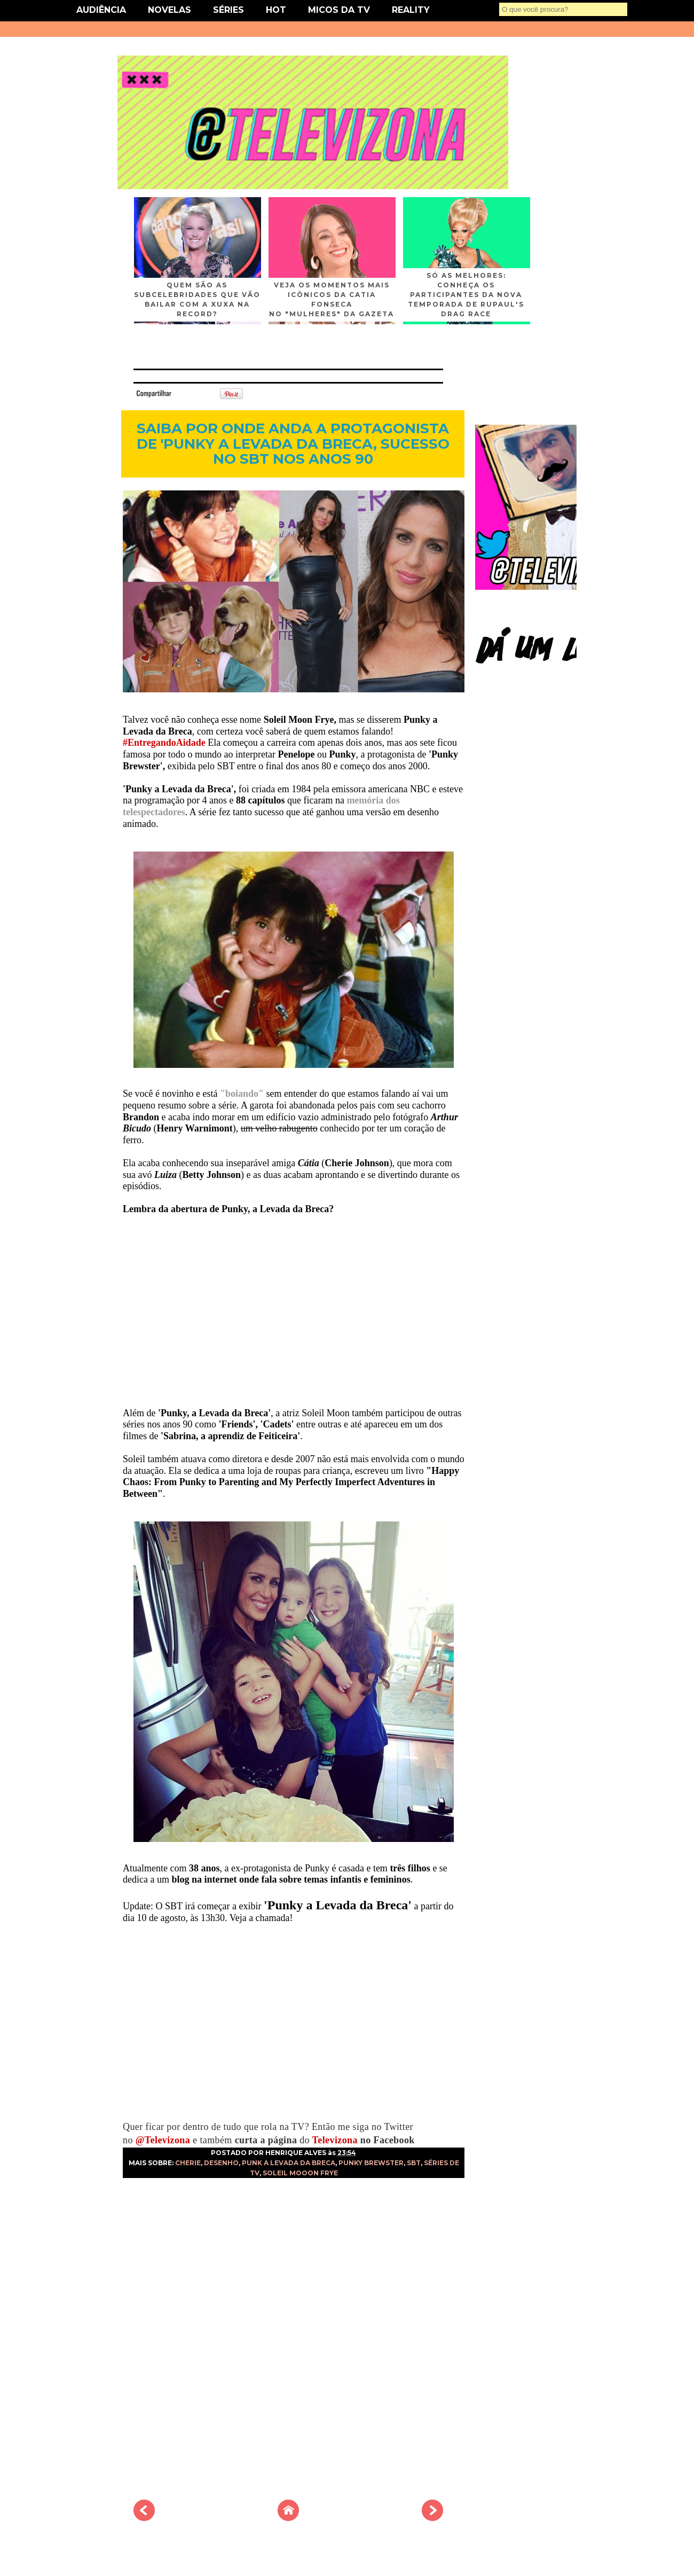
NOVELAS (169, 10)
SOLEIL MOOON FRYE (300, 2173)
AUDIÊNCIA (101, 10)
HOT (276, 10)
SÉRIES (228, 10)
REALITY (411, 10)
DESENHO (221, 2163)
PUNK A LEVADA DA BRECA (288, 2163)
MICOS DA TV (339, 10)
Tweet (189, 393)
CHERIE (188, 2163)
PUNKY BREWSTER (371, 2163)
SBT (414, 2163)
